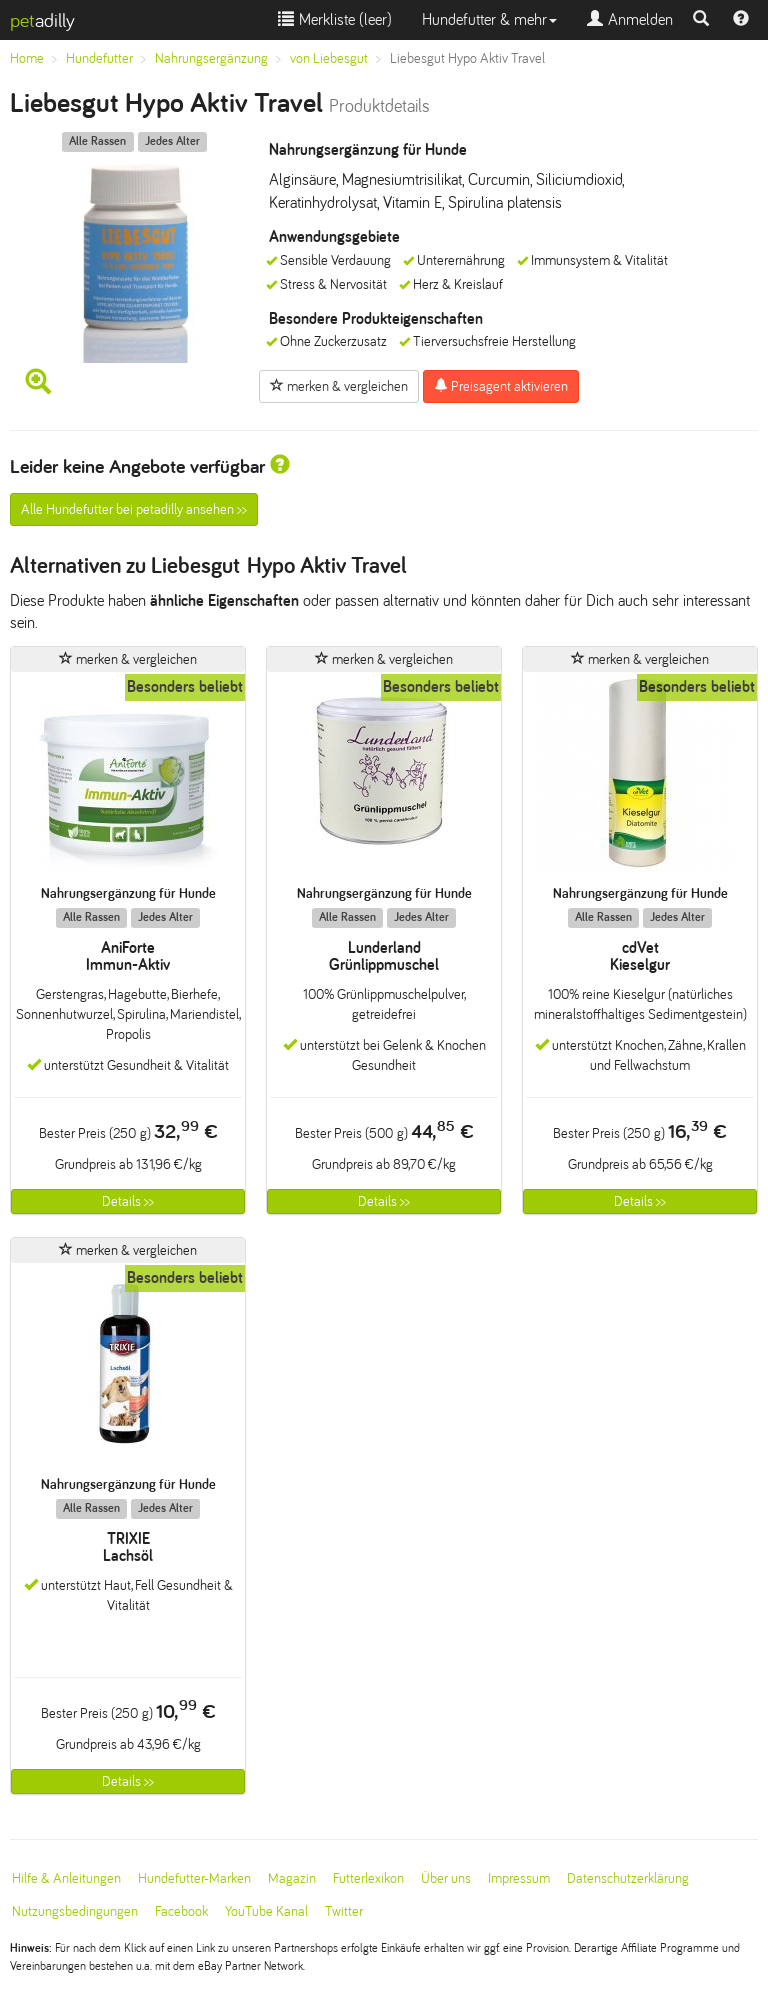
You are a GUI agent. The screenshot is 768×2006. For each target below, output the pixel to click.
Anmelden (630, 19)
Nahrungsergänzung (211, 58)
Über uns (446, 1878)
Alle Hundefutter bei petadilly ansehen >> (134, 509)
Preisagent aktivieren (501, 386)
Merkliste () (335, 19)
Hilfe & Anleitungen (66, 1878)
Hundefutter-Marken (194, 1878)
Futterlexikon (368, 1878)
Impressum (519, 1878)
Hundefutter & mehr (489, 19)
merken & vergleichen (339, 386)
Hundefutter (99, 58)
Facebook (181, 1911)
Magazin (292, 1878)
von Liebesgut (329, 58)
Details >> (128, 1201)
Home (27, 58)
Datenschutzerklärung (628, 1878)
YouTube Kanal (266, 1911)
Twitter (344, 1911)
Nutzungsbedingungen (75, 1911)
